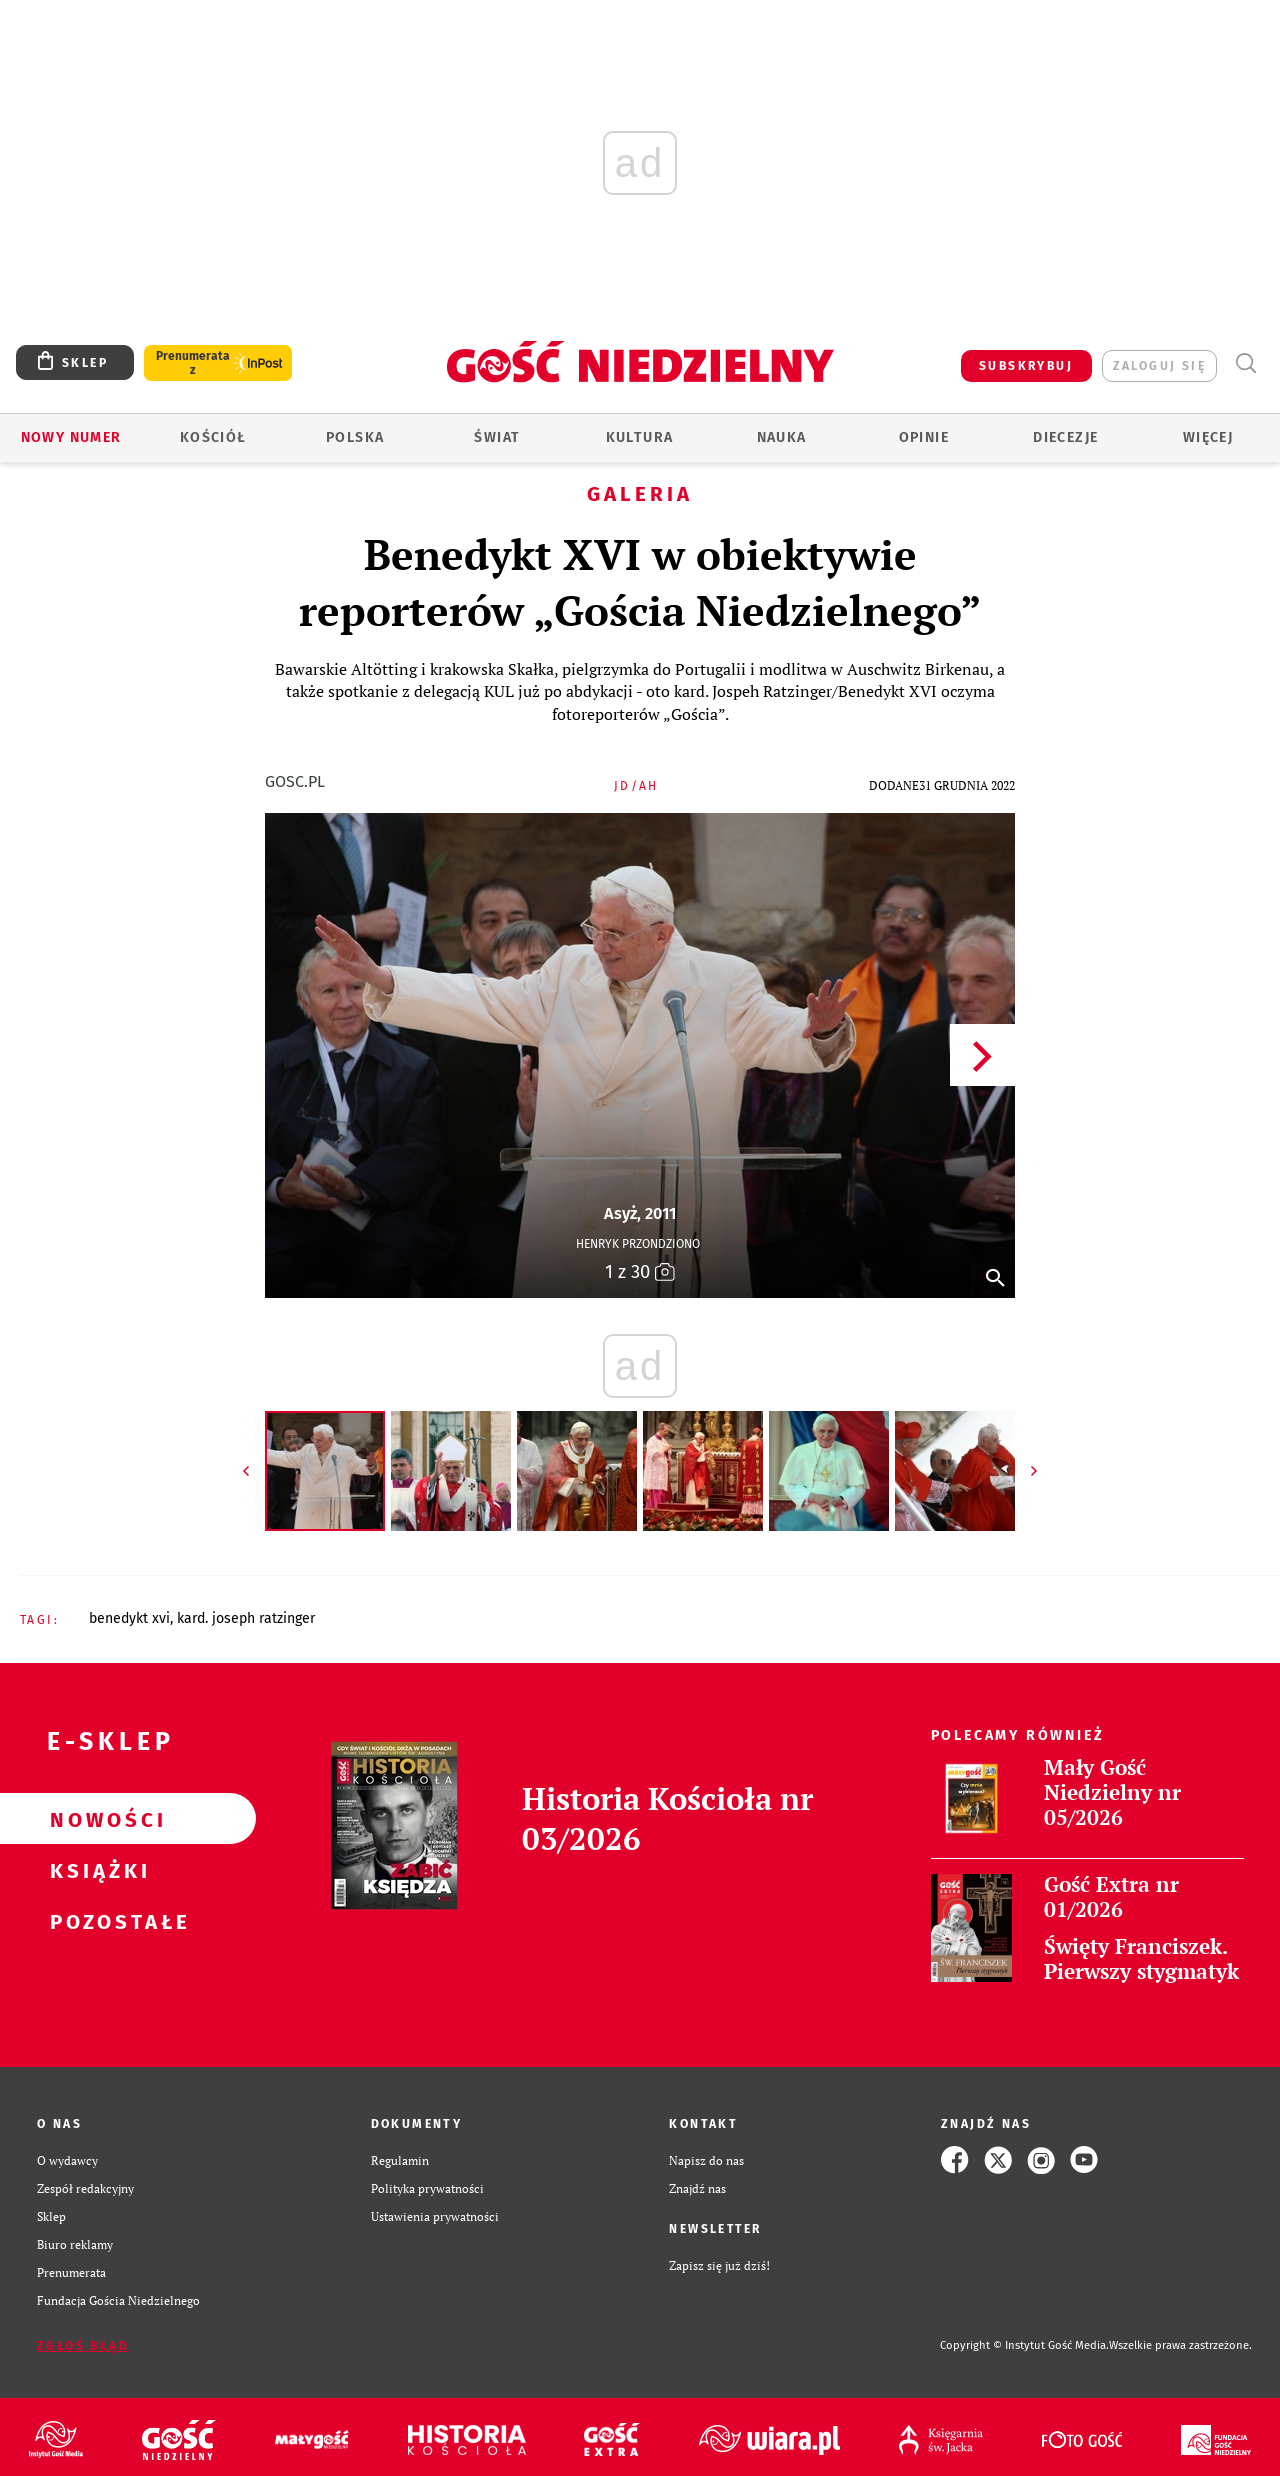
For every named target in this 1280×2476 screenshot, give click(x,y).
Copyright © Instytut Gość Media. (1024, 2345)
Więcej (1208, 437)
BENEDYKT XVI (129, 1618)
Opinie (924, 437)
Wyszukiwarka (1245, 363)
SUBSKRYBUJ (1026, 366)
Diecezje (1065, 437)
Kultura (640, 437)
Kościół (213, 437)
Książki (96, 1870)
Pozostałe (96, 1921)
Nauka (782, 437)
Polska (355, 437)
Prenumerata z (193, 363)
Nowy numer (71, 437)
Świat (497, 437)
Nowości (96, 1819)
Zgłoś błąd (83, 2346)
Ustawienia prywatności (435, 2216)
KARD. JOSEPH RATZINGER (246, 1618)
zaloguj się (1159, 366)
